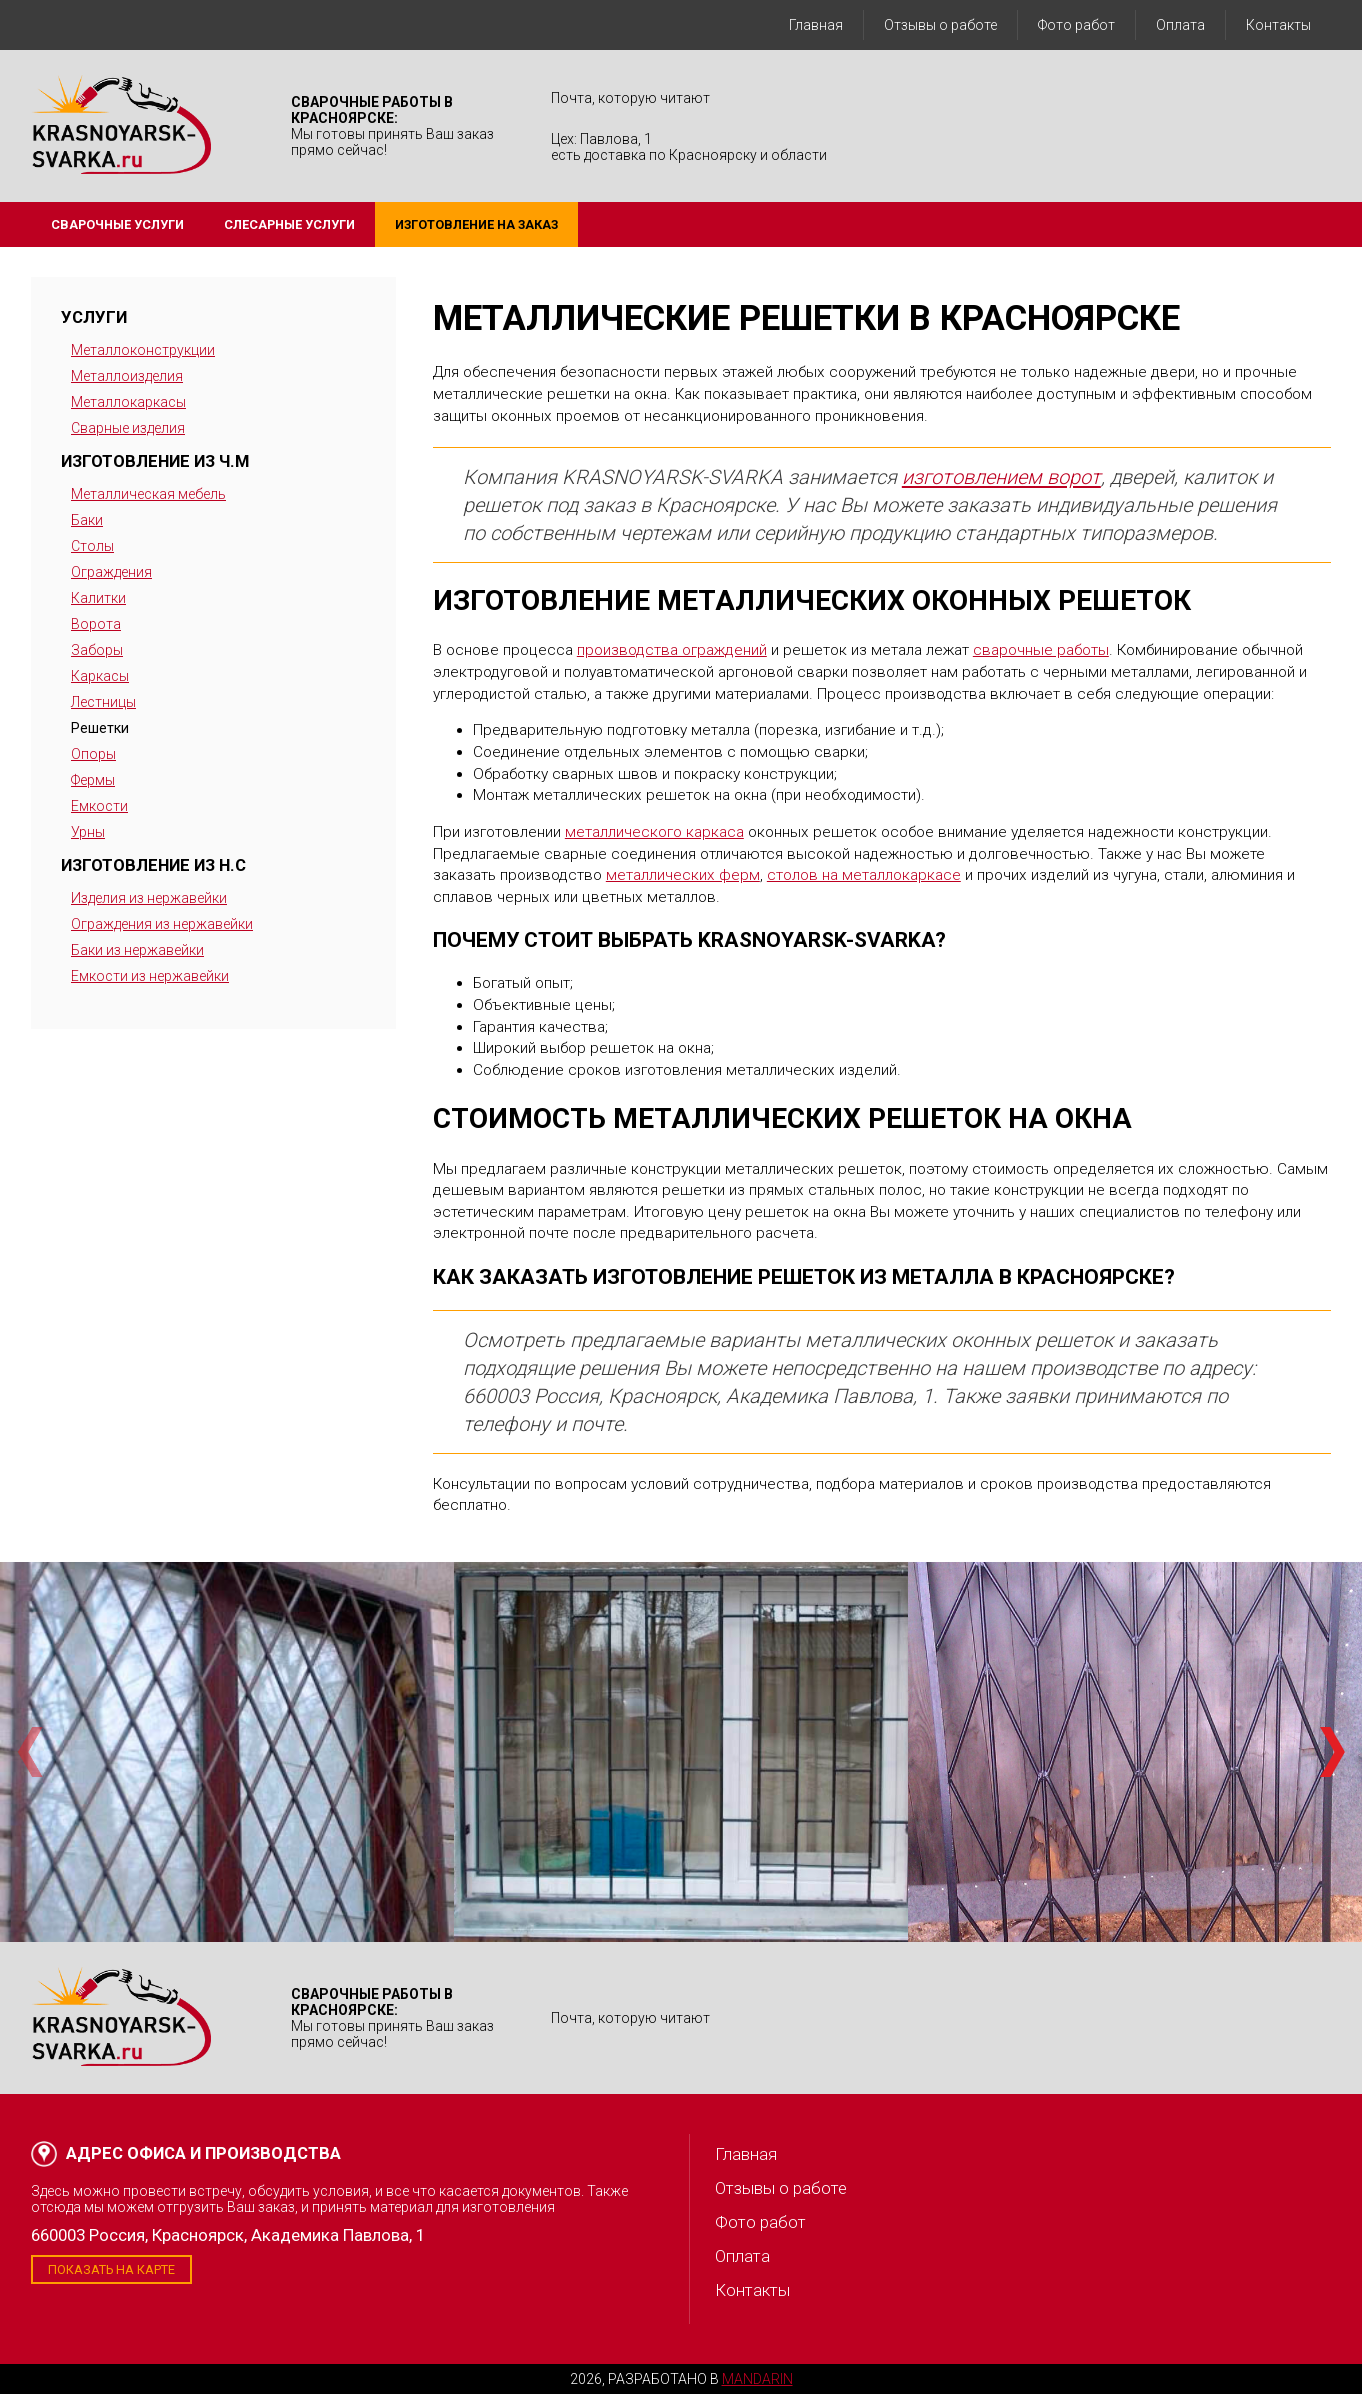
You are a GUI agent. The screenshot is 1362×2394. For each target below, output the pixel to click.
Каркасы (100, 676)
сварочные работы (1041, 650)
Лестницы (103, 702)
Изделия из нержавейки (149, 898)
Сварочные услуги (117, 224)
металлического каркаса (654, 832)
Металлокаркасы (128, 402)
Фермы (93, 780)
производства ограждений (672, 650)
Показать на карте (111, 2269)
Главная (816, 25)
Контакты (1278, 25)
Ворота (96, 624)
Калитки (98, 598)
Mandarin (757, 2379)
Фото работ (1076, 25)
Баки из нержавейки (137, 950)
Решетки (100, 728)
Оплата (1180, 25)
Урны (88, 832)
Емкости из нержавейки (150, 976)
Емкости (99, 806)
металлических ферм (683, 875)
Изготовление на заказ (476, 224)
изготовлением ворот (1001, 477)
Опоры (93, 754)
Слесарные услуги (289, 224)
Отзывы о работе (940, 25)
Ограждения (111, 572)
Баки (87, 520)
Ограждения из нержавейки (162, 924)
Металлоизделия (127, 376)
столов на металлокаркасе (864, 875)
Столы (92, 546)
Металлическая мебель (148, 494)
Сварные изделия (128, 428)
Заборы (97, 650)
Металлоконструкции (143, 350)
